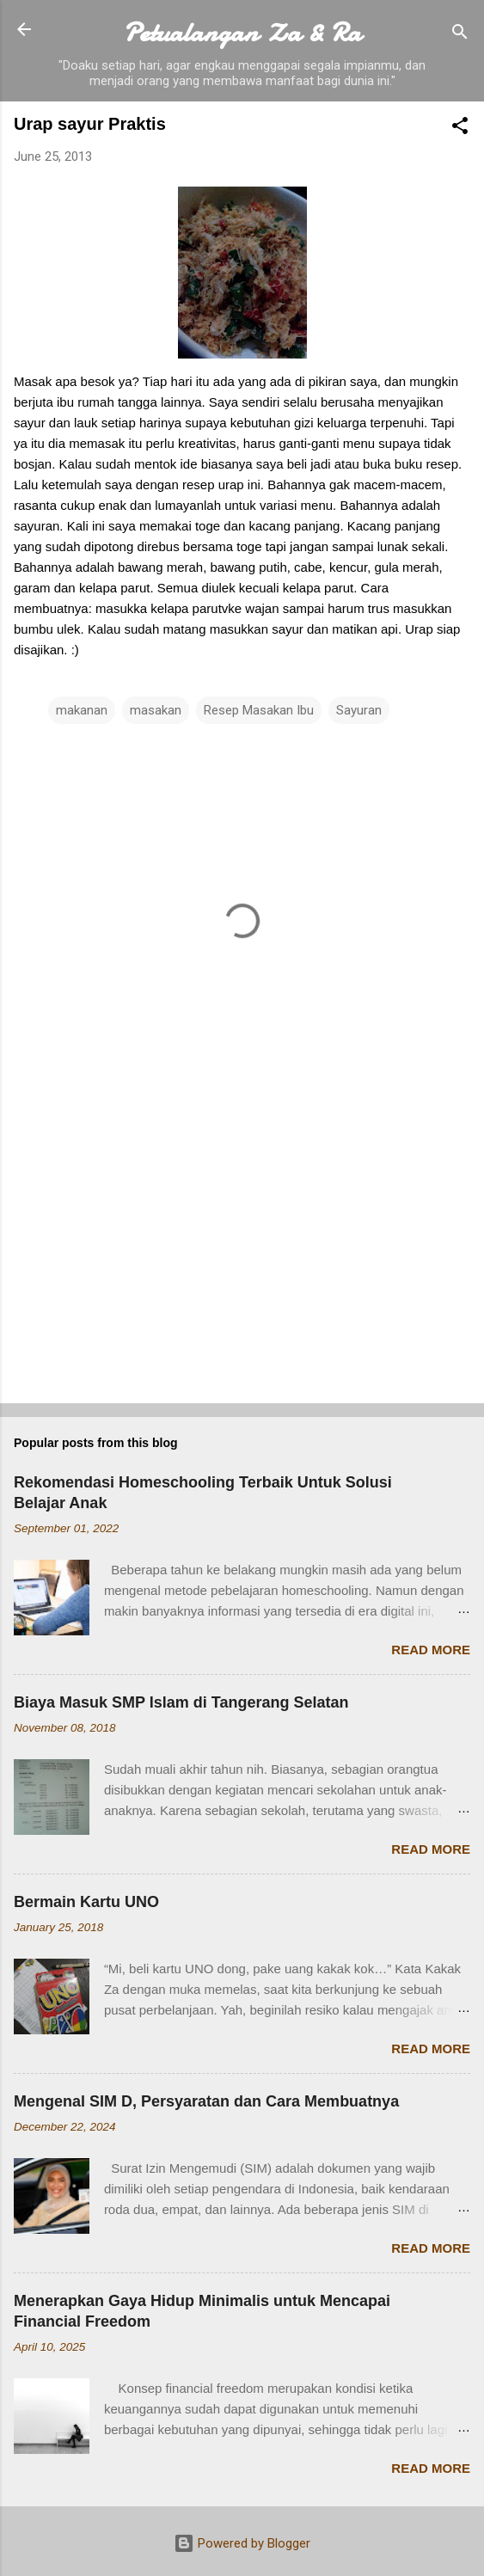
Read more (430, 1649)
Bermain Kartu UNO (86, 1902)
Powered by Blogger (242, 2543)
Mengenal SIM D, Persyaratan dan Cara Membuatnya (206, 2101)
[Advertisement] (242, 1255)
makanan (81, 710)
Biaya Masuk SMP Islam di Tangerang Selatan (181, 1702)
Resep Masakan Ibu (259, 710)
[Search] (460, 35)
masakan (155, 710)
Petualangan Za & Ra (242, 33)
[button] (460, 128)
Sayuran (359, 710)
